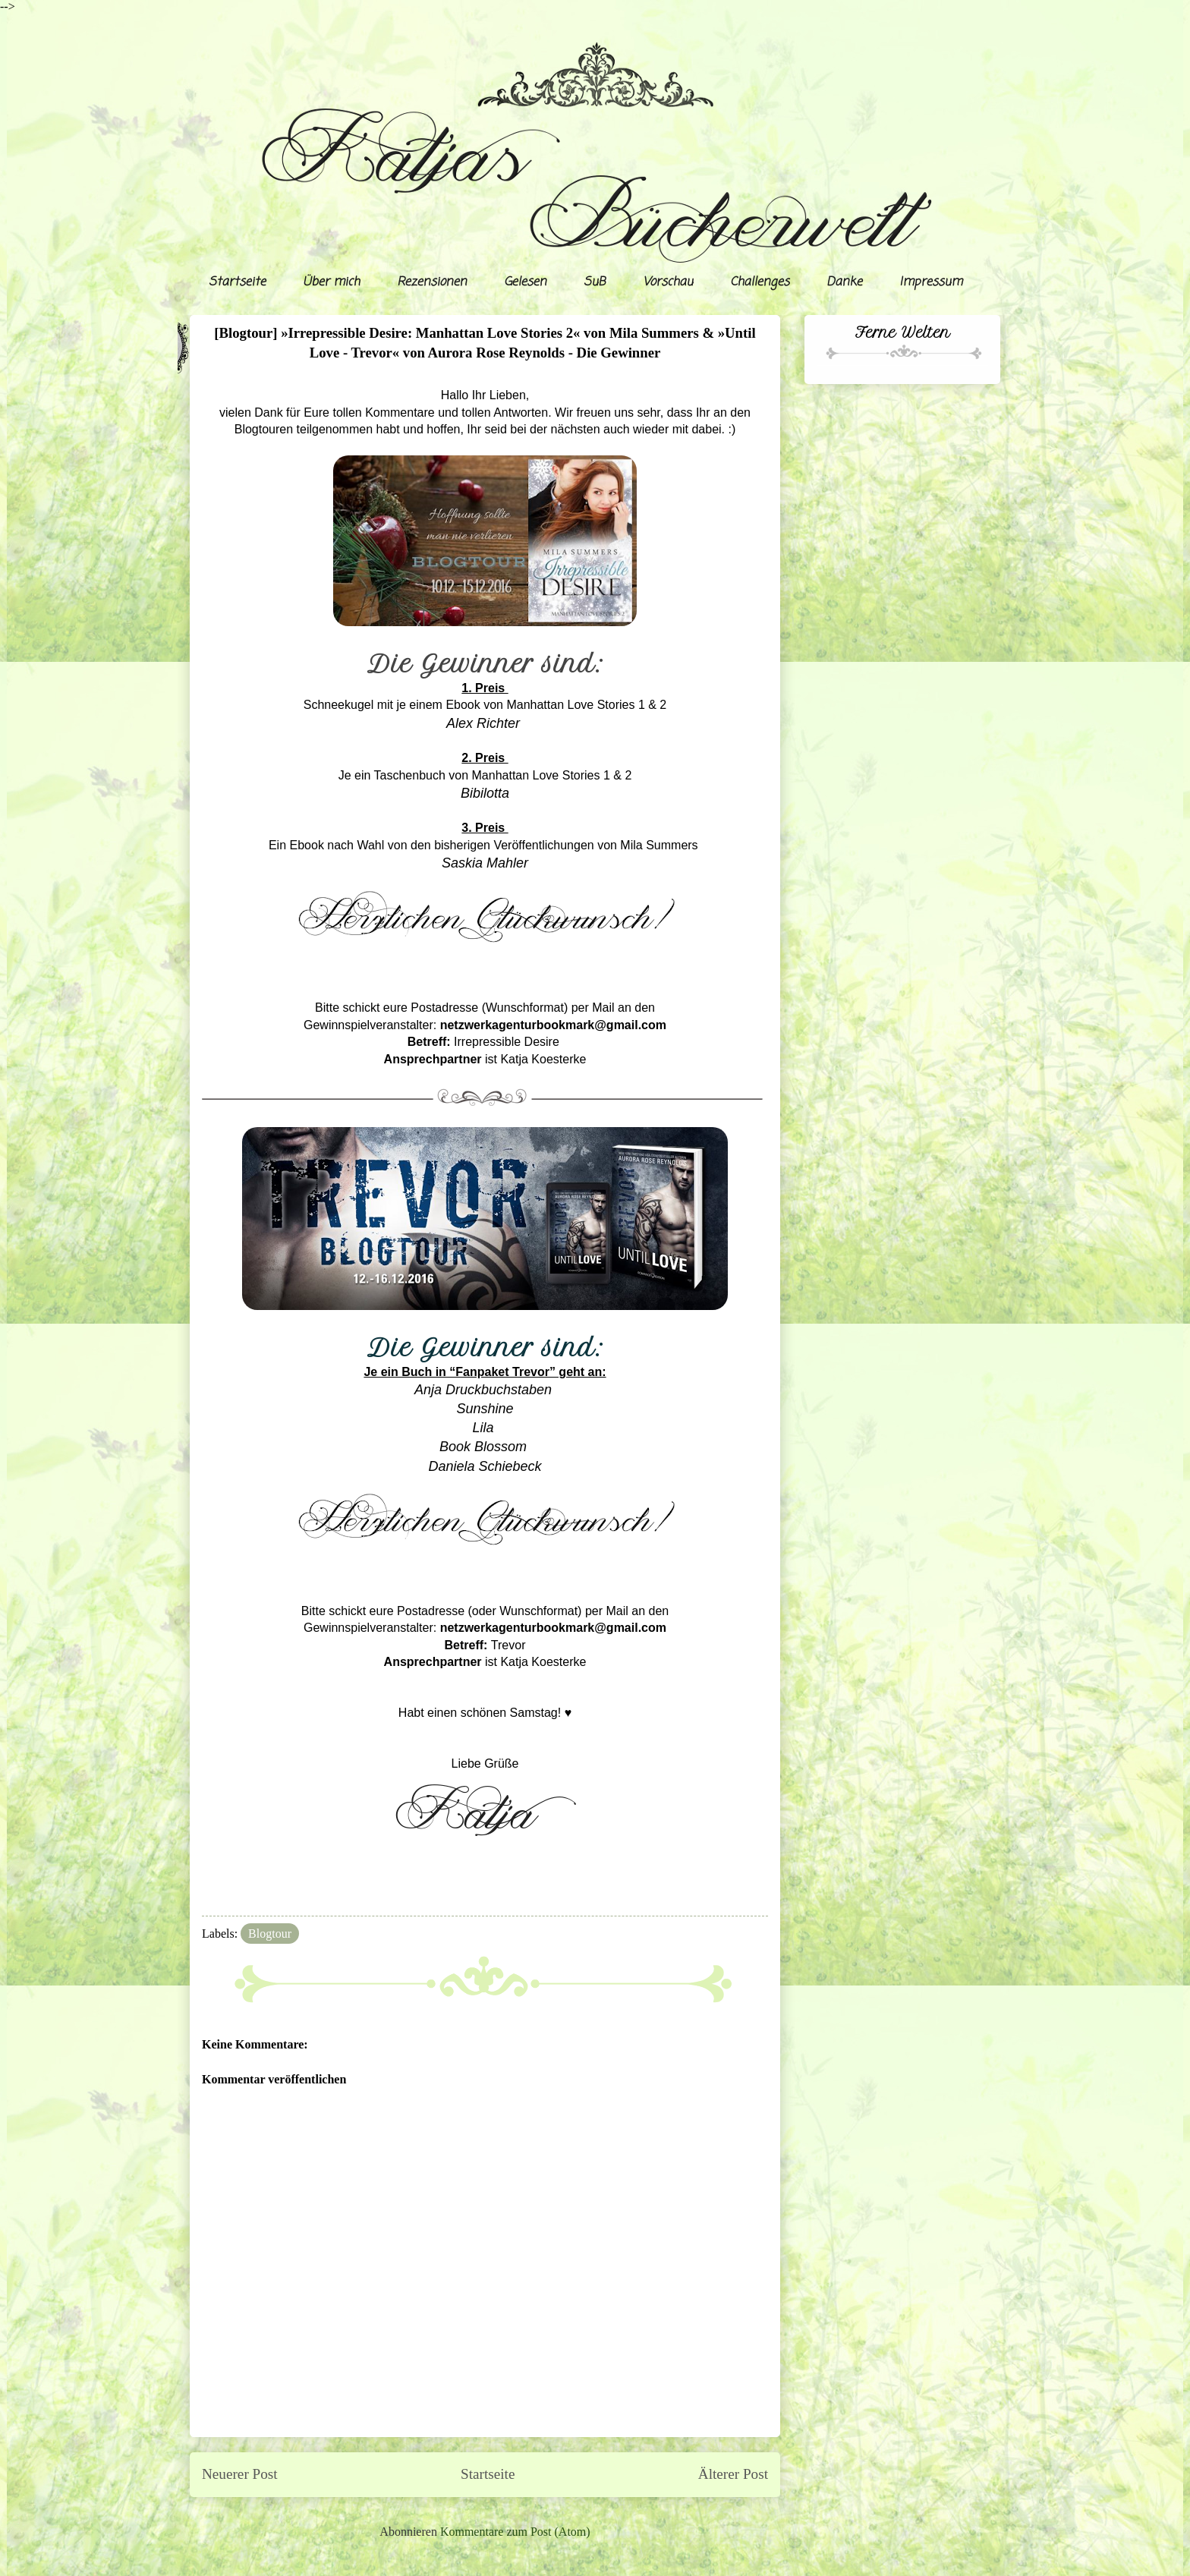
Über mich (331, 282)
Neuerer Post (240, 2474)
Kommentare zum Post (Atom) (515, 2531)
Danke (844, 282)
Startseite (237, 282)
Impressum (930, 282)
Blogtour (269, 1933)
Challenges (759, 282)
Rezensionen (432, 282)
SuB (595, 282)
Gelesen (525, 282)
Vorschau (668, 282)
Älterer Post (733, 2474)
